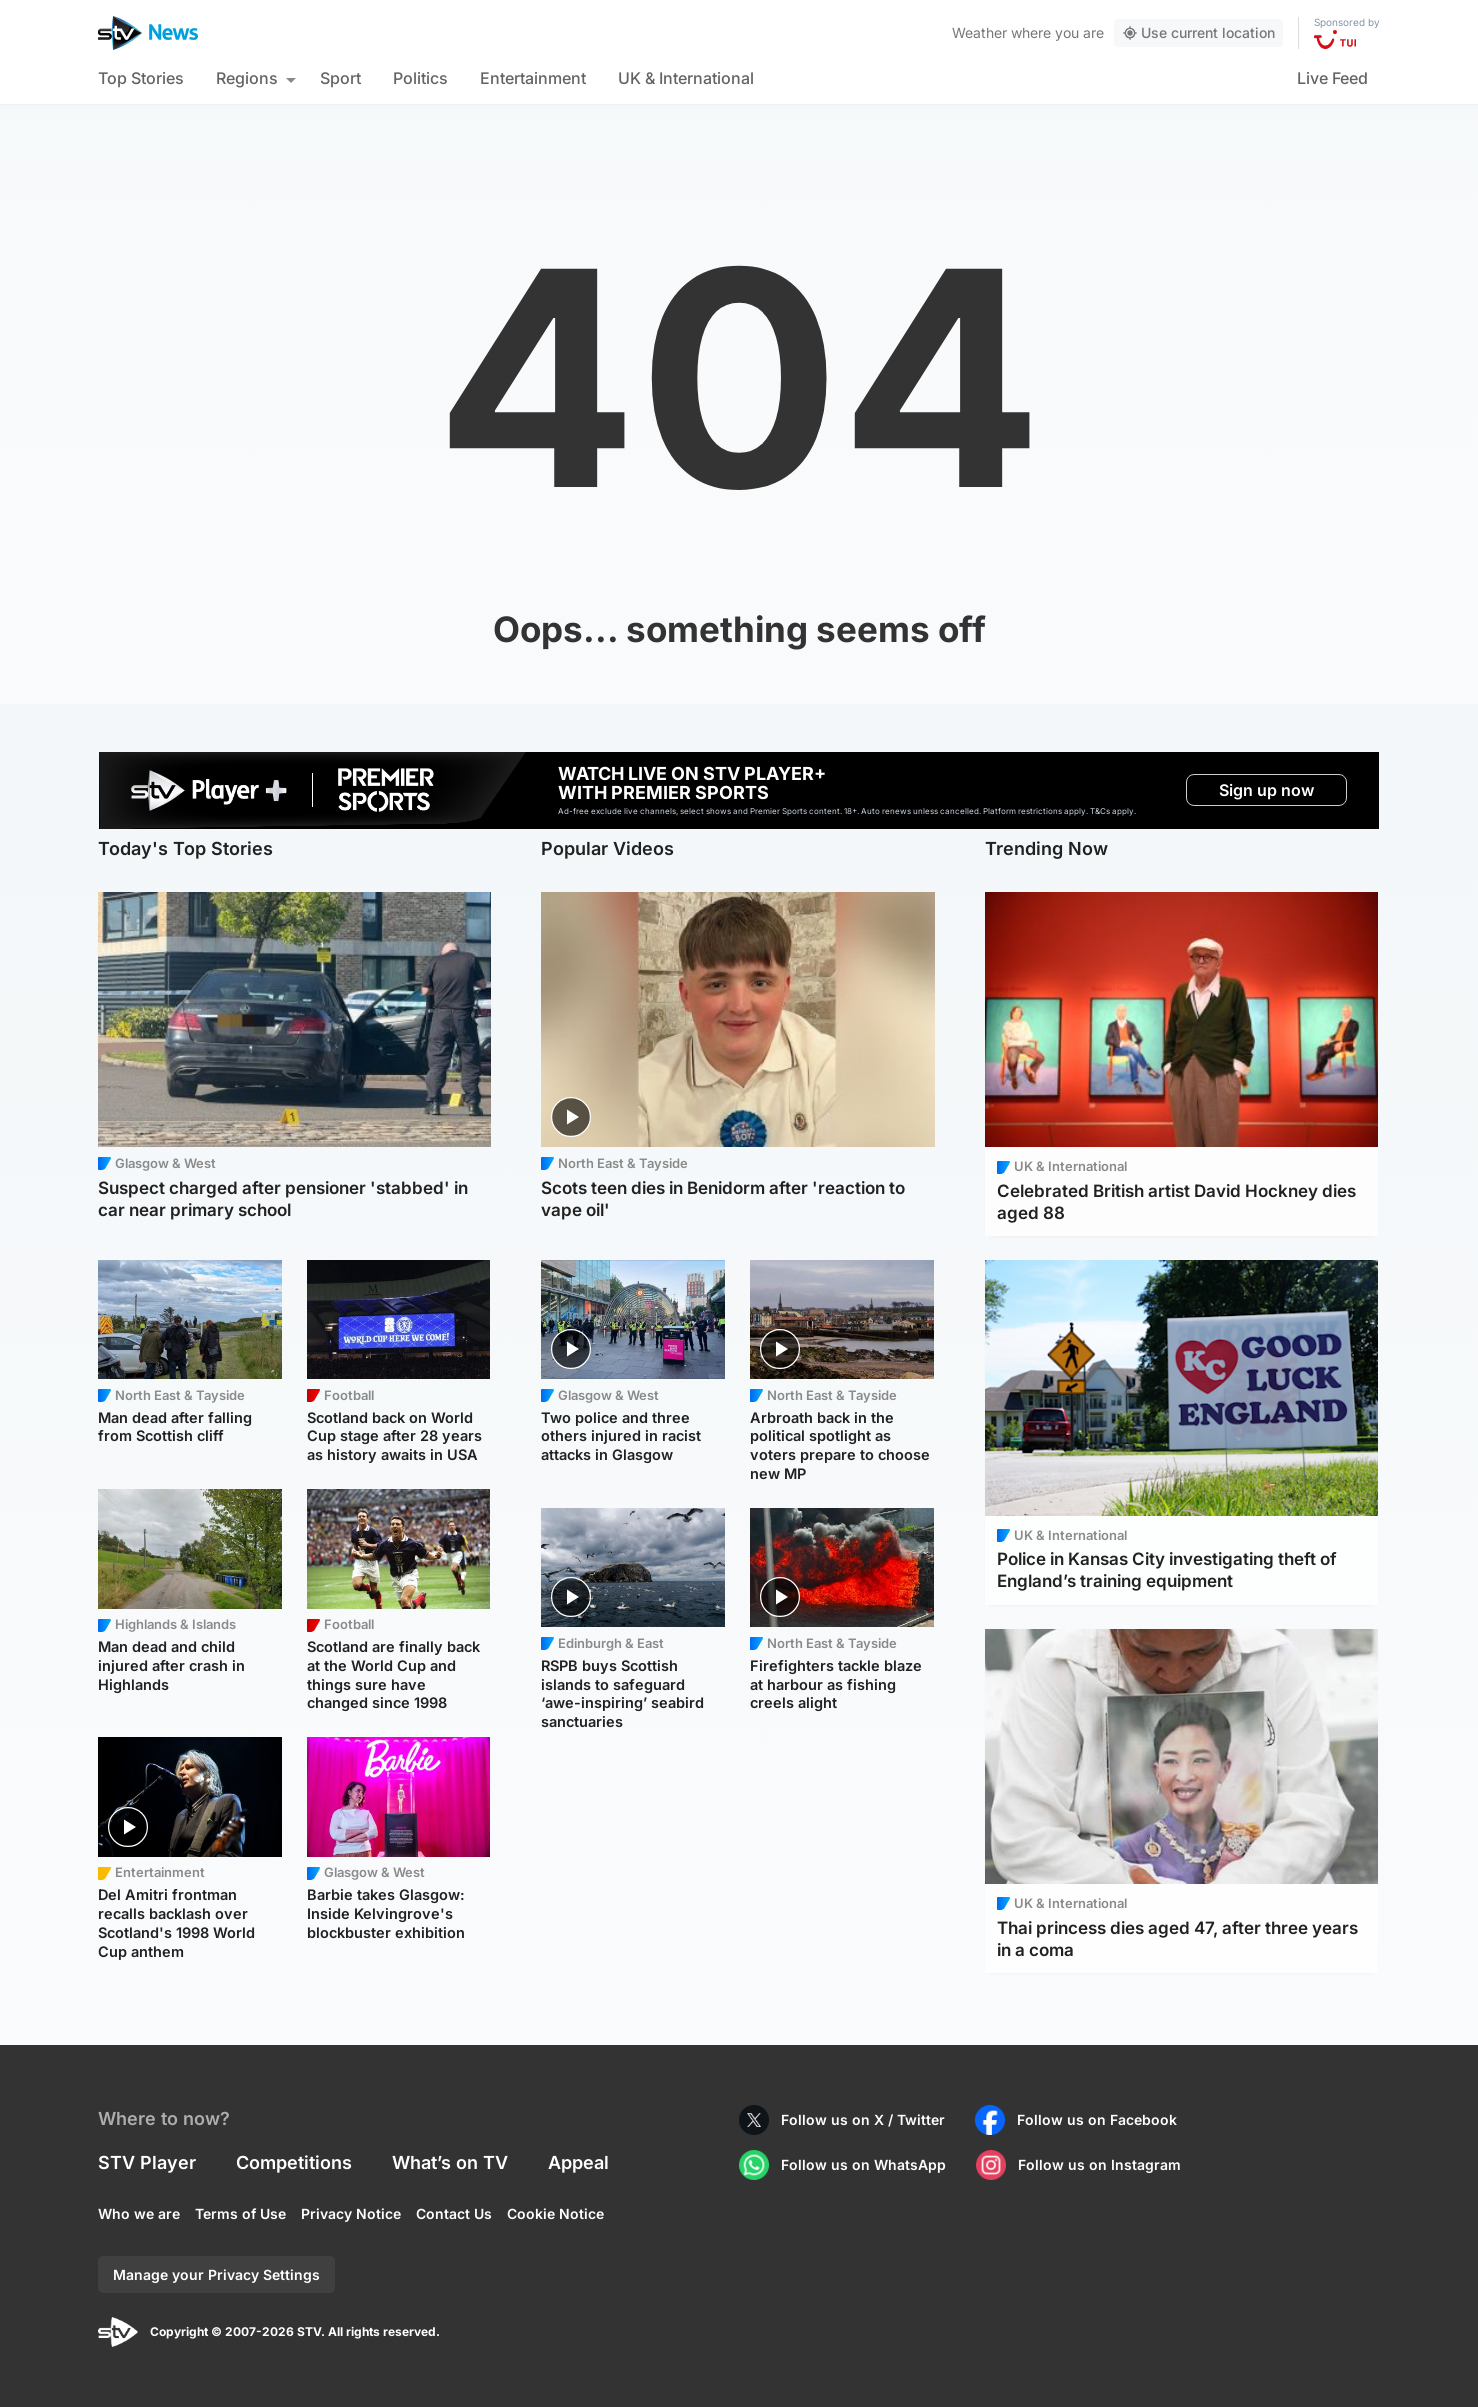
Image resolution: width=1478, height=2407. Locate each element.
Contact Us (454, 2213)
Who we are (139, 2213)
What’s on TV (450, 2162)
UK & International (686, 78)
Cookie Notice (555, 2213)
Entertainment (533, 78)
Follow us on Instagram (1099, 2164)
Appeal (578, 2162)
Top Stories (141, 78)
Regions (247, 78)
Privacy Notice (351, 2213)
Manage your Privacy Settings (216, 2274)
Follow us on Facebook (1097, 2119)
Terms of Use (240, 2213)
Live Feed (1332, 78)
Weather (979, 32)
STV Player (147, 2162)
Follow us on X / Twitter (863, 2119)
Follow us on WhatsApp (863, 2164)
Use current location (1198, 32)
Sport (340, 78)
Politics (420, 78)
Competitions (294, 2162)
